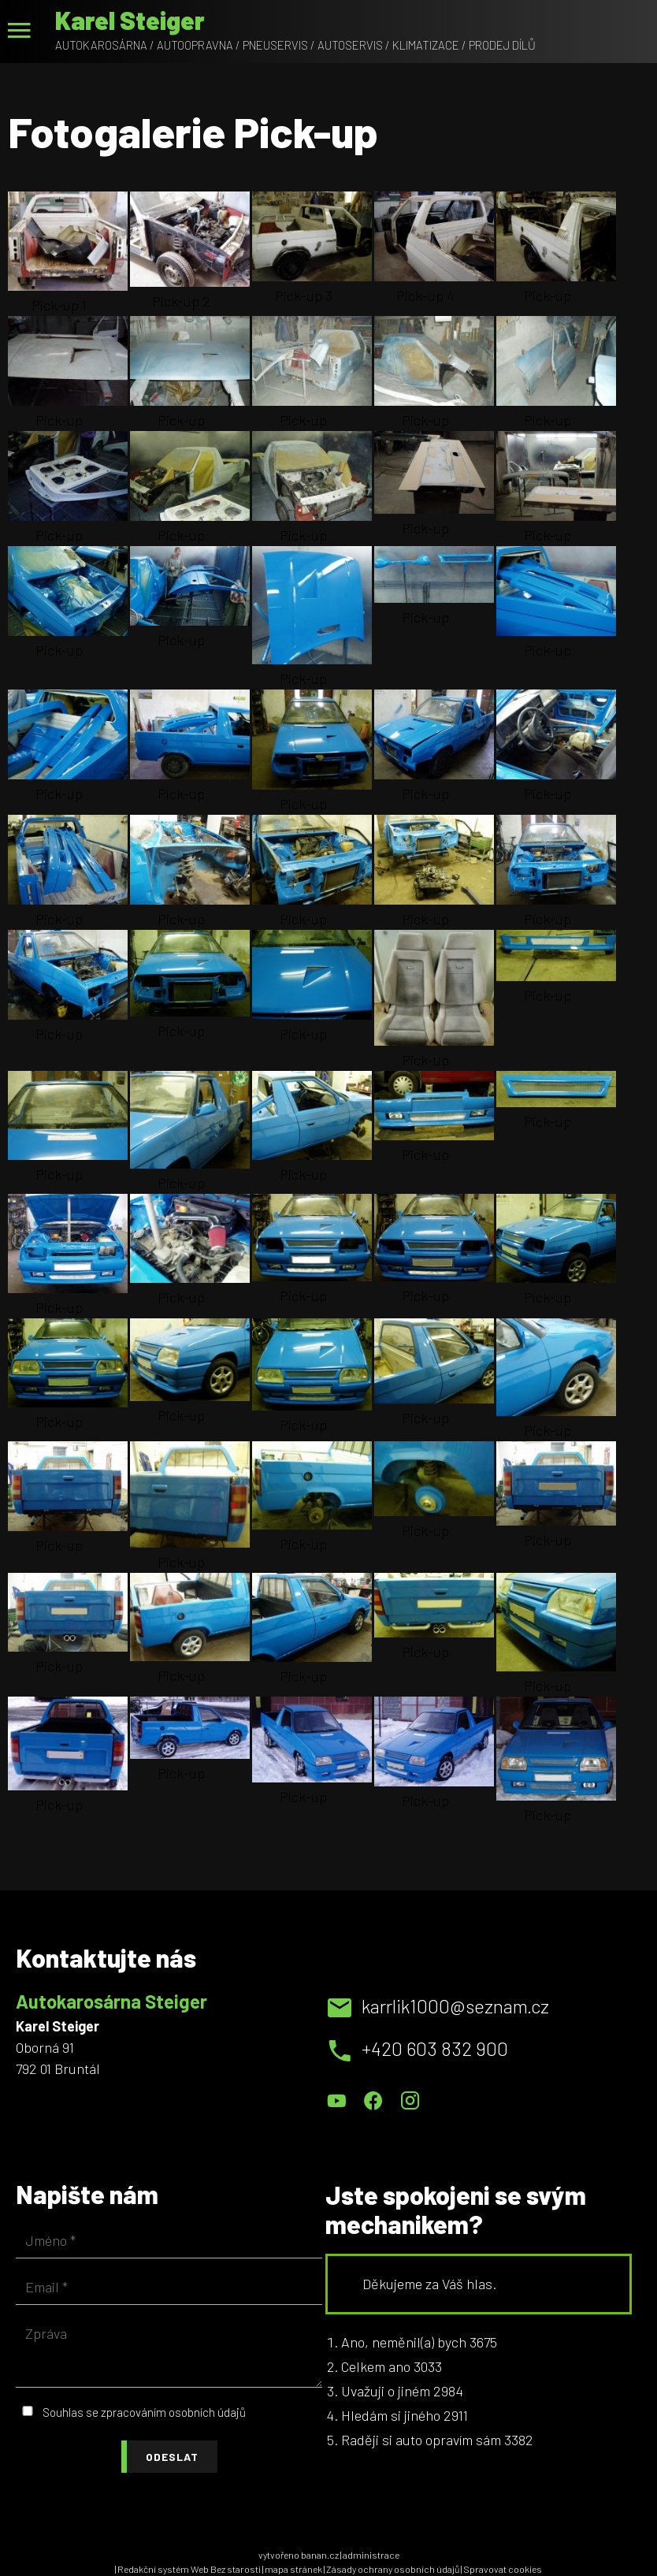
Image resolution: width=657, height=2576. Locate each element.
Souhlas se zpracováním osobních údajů (144, 2412)
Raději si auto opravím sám (421, 2439)
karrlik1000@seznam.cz (455, 2005)
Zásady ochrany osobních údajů (392, 2568)
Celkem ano (375, 2366)
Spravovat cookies (502, 2568)
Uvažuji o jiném (385, 2390)
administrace (371, 2554)
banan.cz (320, 2554)
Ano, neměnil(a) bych (403, 2342)
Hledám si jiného (390, 2415)
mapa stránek (293, 2568)
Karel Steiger (130, 20)
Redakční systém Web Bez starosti (189, 2568)
